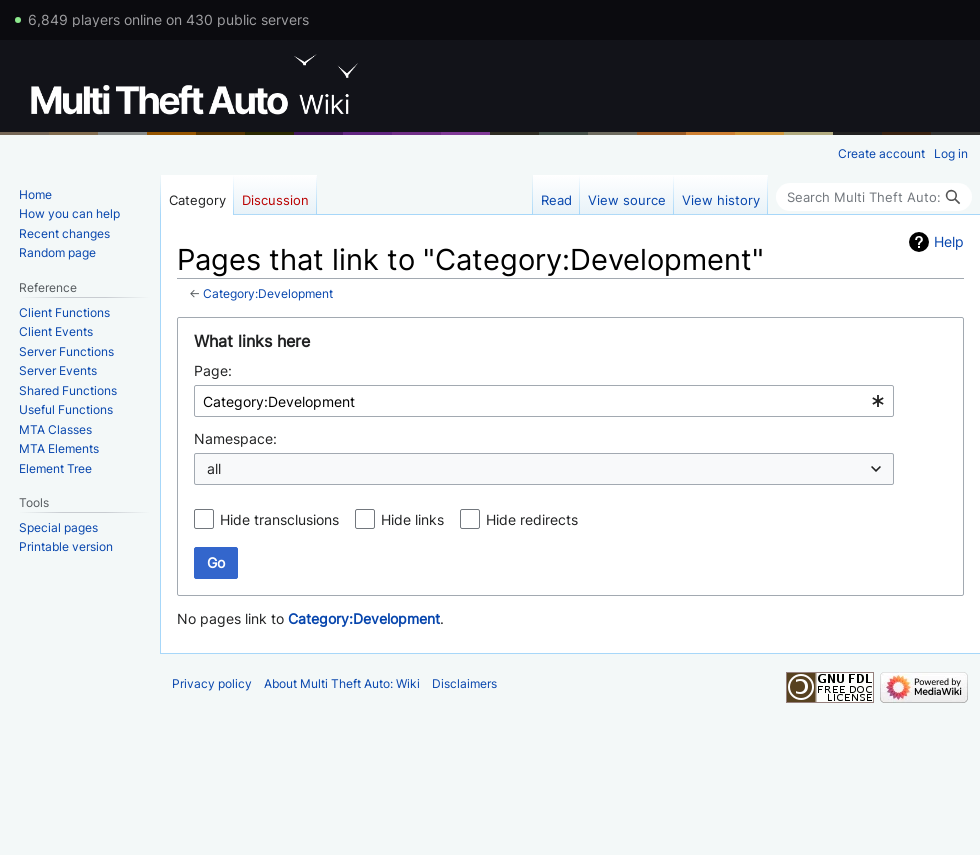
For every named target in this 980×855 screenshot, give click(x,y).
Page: (213, 370)
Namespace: (235, 438)
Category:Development (268, 294)
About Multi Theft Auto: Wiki (342, 683)
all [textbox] (214, 468)
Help (949, 241)
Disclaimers (464, 683)
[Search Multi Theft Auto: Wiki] (874, 197)
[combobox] (544, 401)
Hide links (412, 519)
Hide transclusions (279, 519)
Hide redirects (532, 519)
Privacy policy (212, 683)
